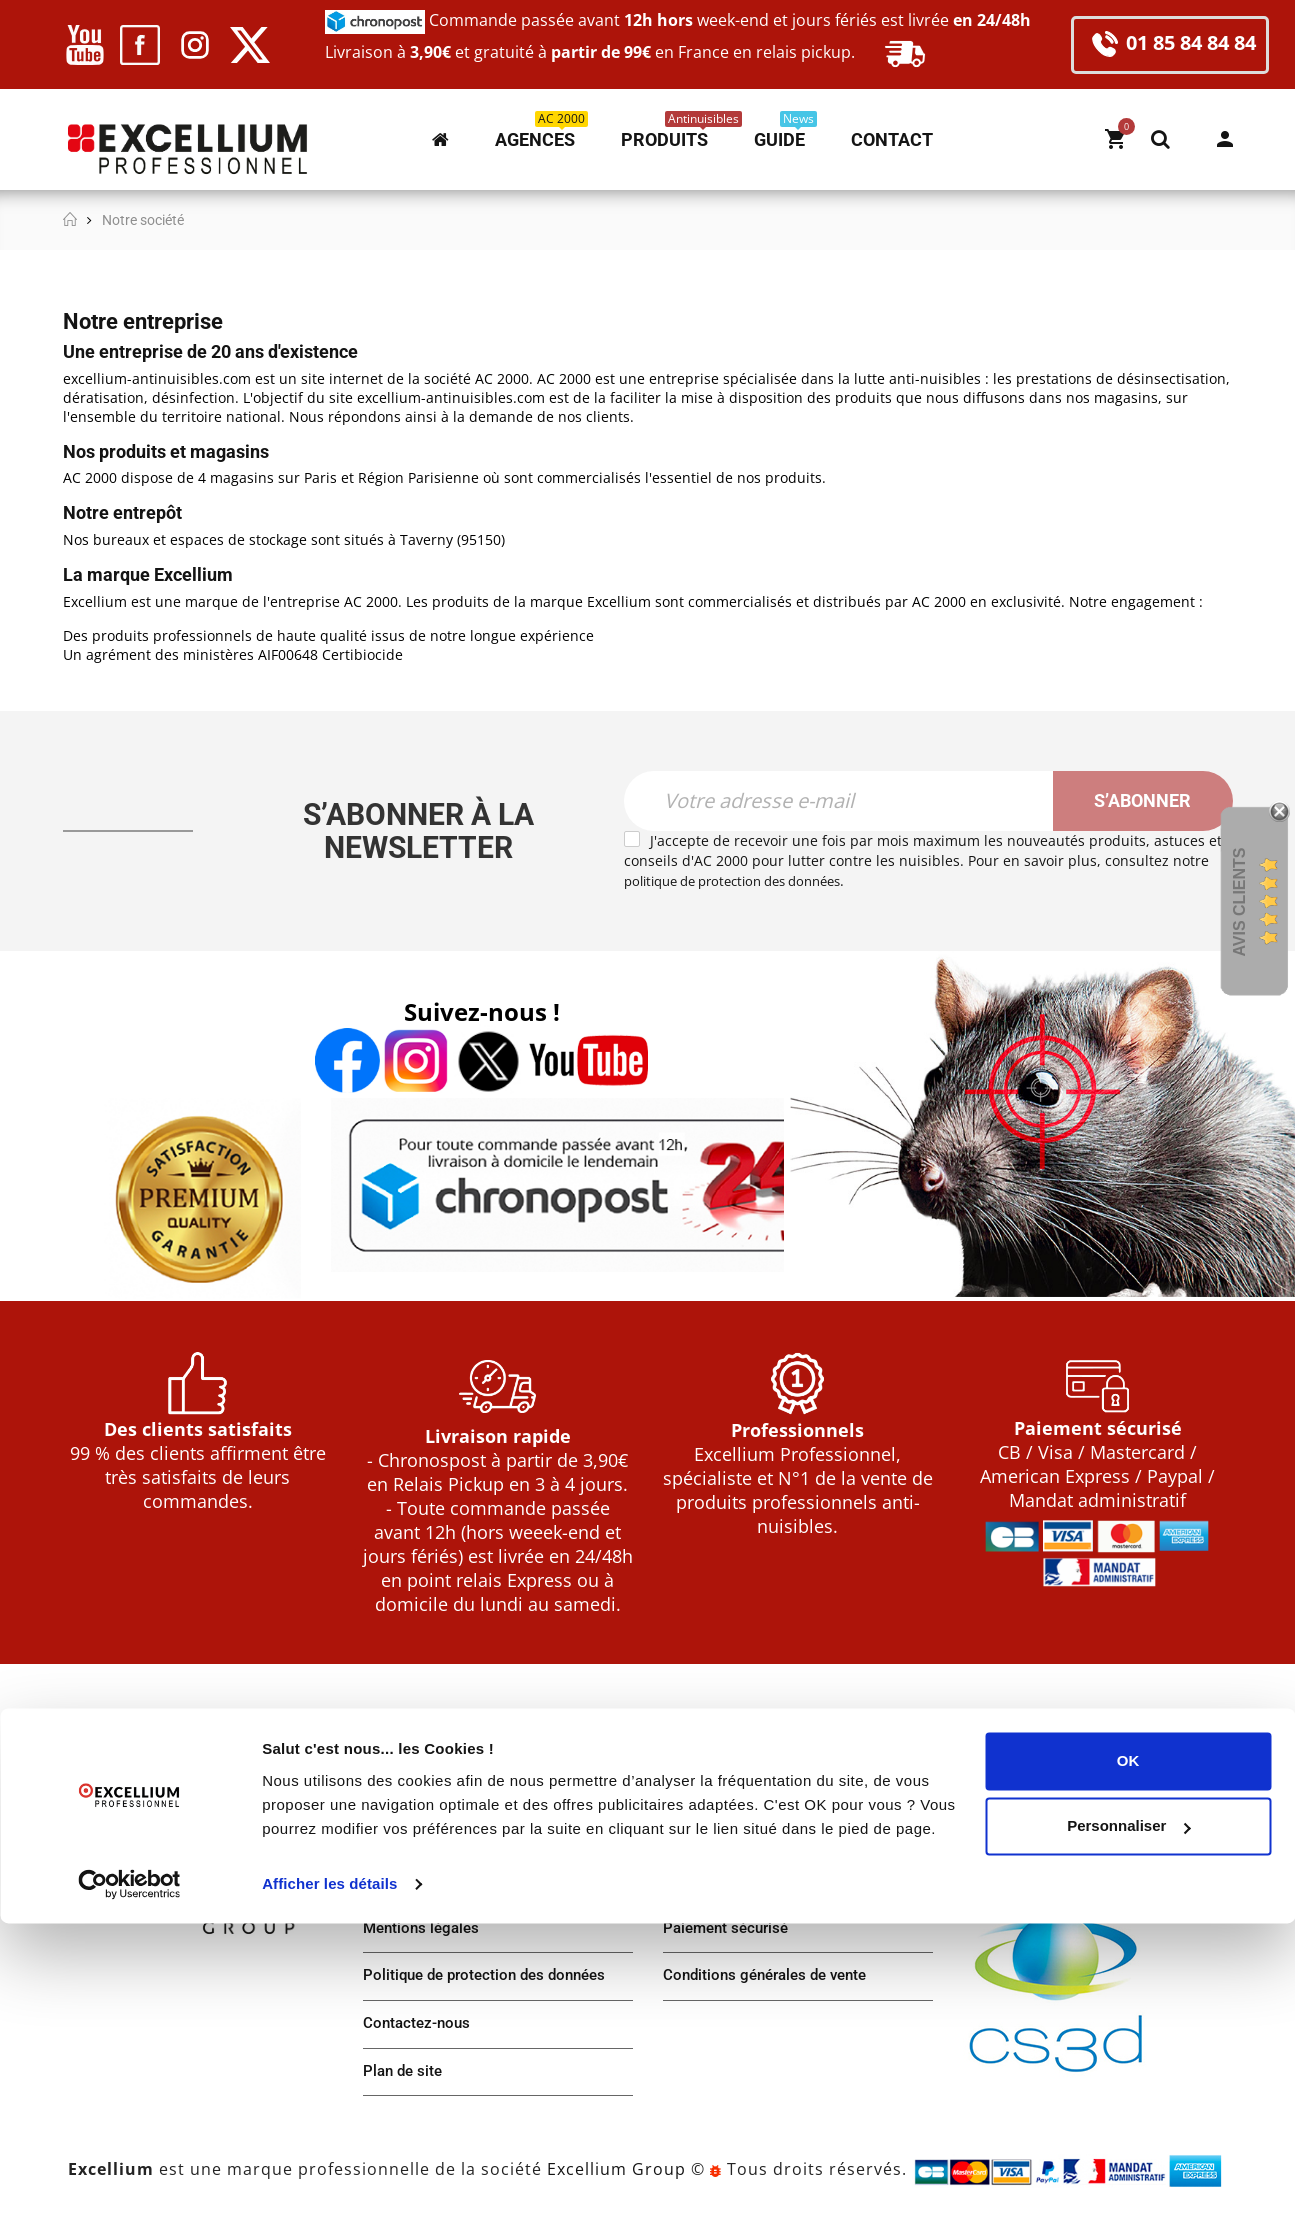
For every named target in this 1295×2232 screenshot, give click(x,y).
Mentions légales (424, 1937)
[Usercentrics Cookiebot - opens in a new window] (129, 2193)
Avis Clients (1239, 902)
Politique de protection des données (492, 1987)
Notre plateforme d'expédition (470, 1837)
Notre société (411, 1787)
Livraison (696, 1887)
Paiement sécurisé (730, 1937)
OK (1128, 2069)
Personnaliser (1128, 2134)
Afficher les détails (329, 2192)
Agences (394, 1887)
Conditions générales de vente (772, 1987)
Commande (704, 1837)
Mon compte (1225, 139)
